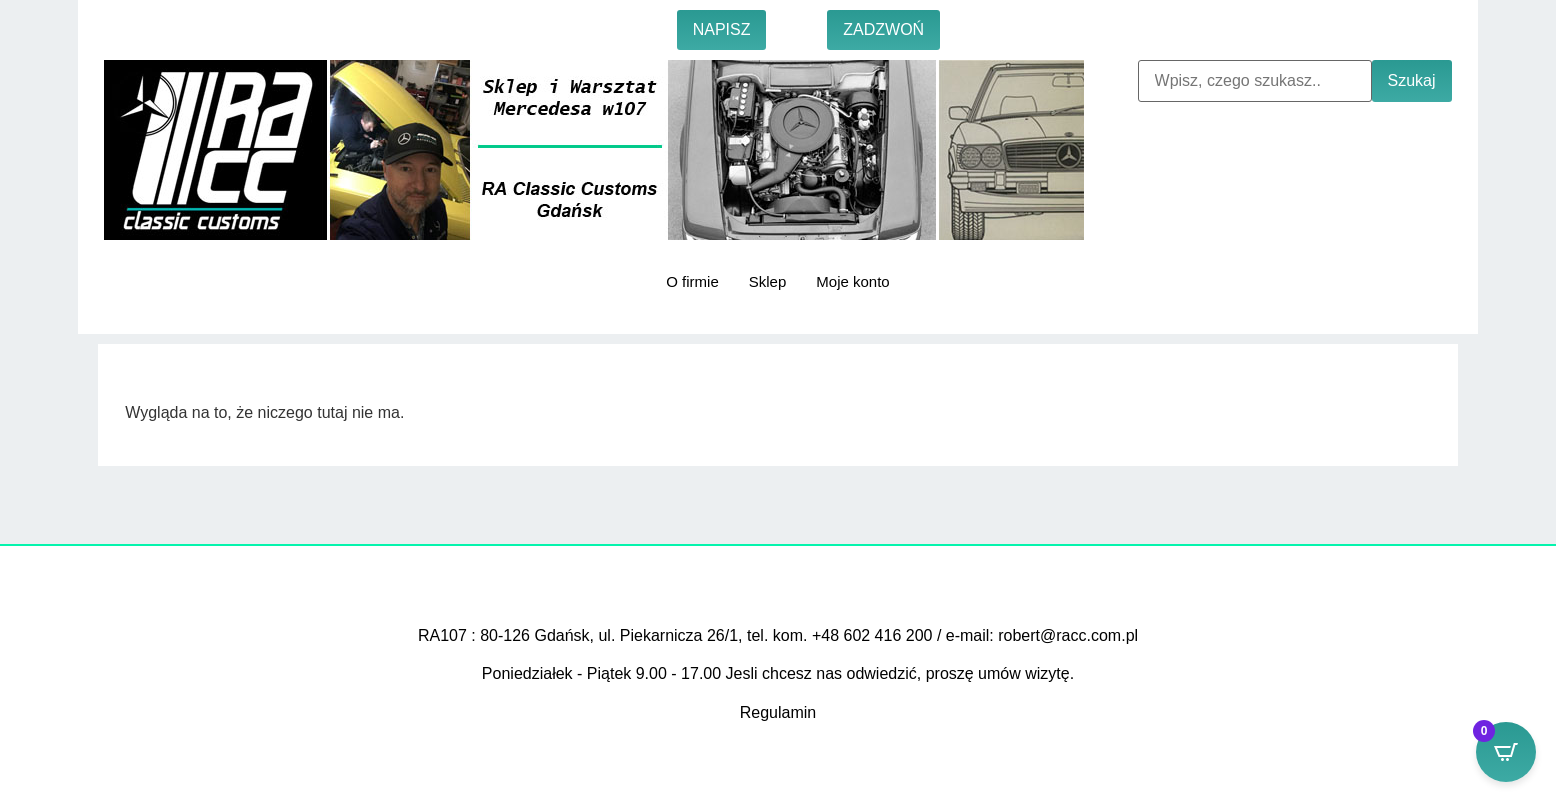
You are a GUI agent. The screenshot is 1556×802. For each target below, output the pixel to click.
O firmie (692, 281)
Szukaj (1412, 80)
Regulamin (778, 712)
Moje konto (852, 281)
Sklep (768, 281)
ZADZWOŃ (883, 29)
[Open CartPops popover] (1506, 752)
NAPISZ (722, 29)
